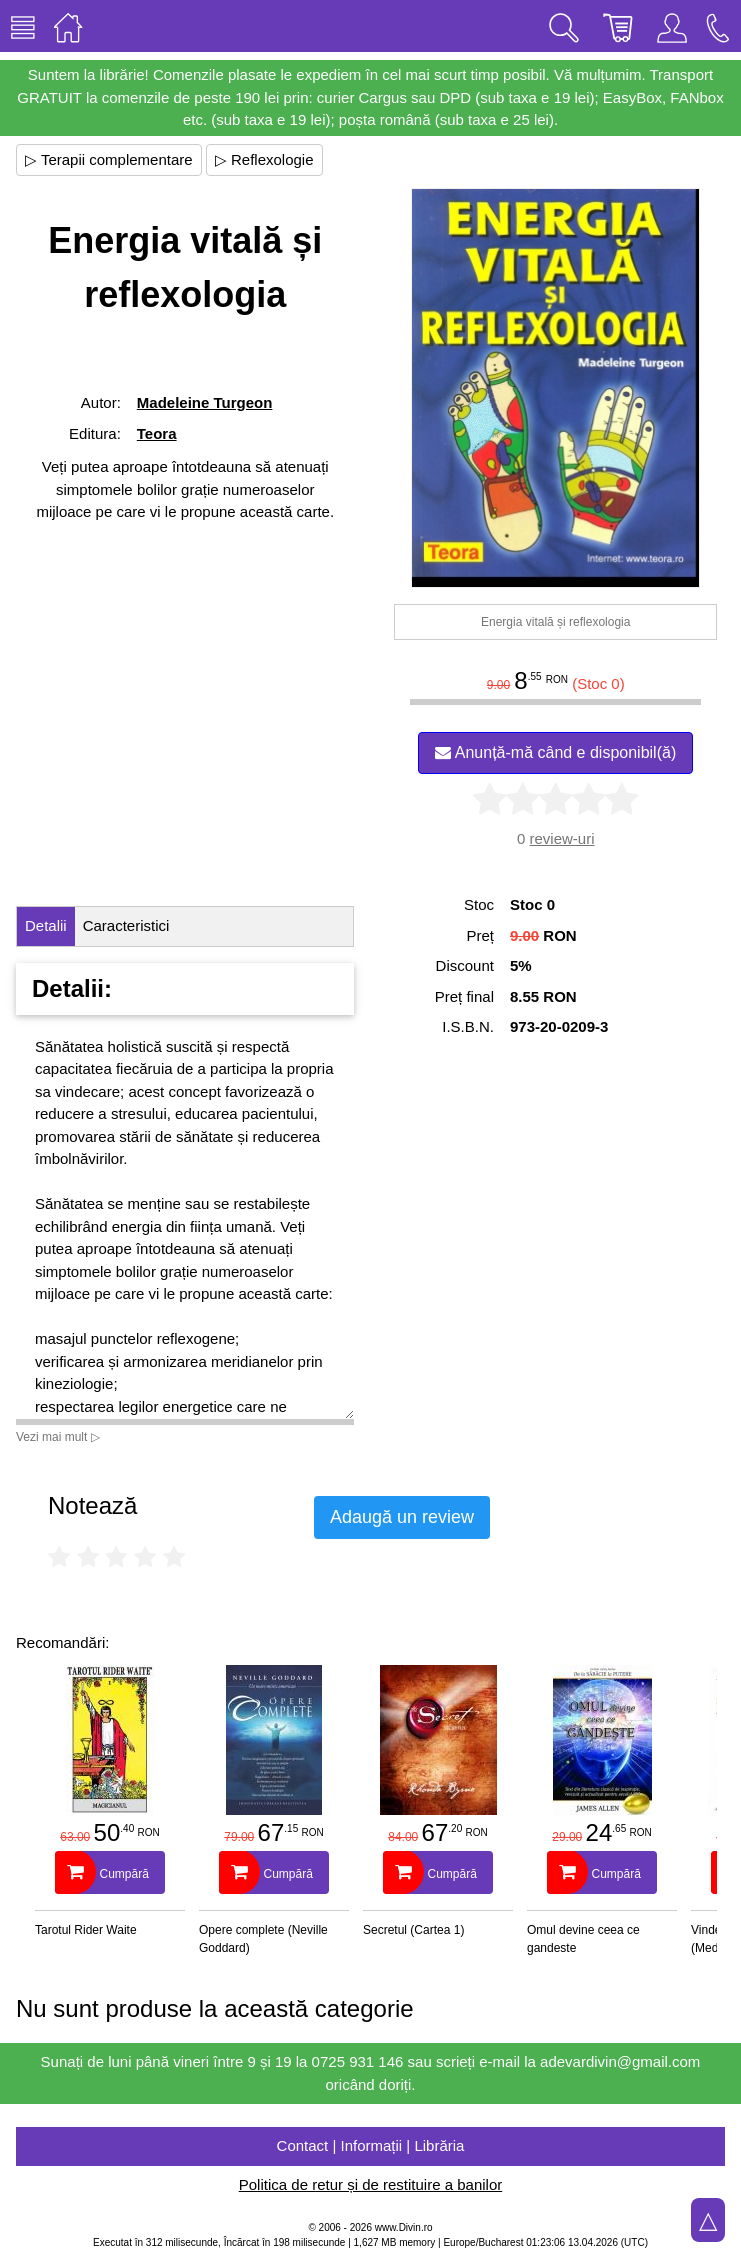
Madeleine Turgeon (205, 402)
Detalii (46, 925)
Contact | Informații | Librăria (371, 2145)
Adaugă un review (402, 1517)
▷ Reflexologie (264, 159)
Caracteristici (126, 925)
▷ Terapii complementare (109, 159)
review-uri (561, 838)
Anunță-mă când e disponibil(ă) (555, 752)
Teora (157, 433)
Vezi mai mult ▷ (58, 1437)
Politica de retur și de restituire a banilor (370, 2184)
